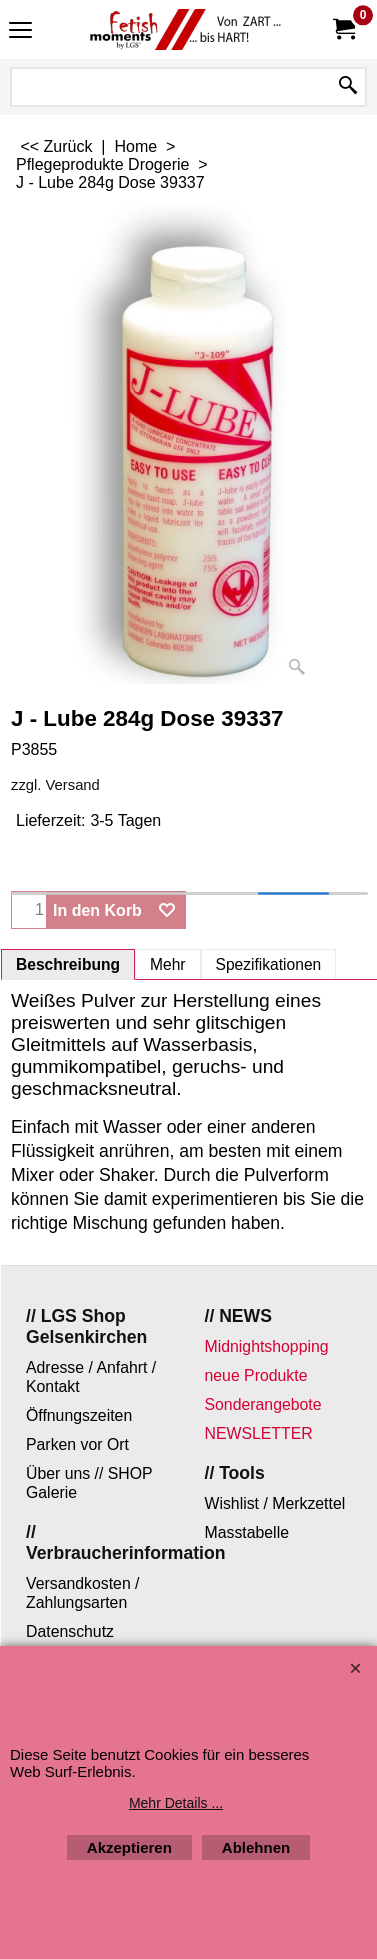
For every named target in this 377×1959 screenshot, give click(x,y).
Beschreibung (68, 964)
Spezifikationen (269, 964)
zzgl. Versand (55, 785)
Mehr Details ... (176, 1803)
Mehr (168, 964)
